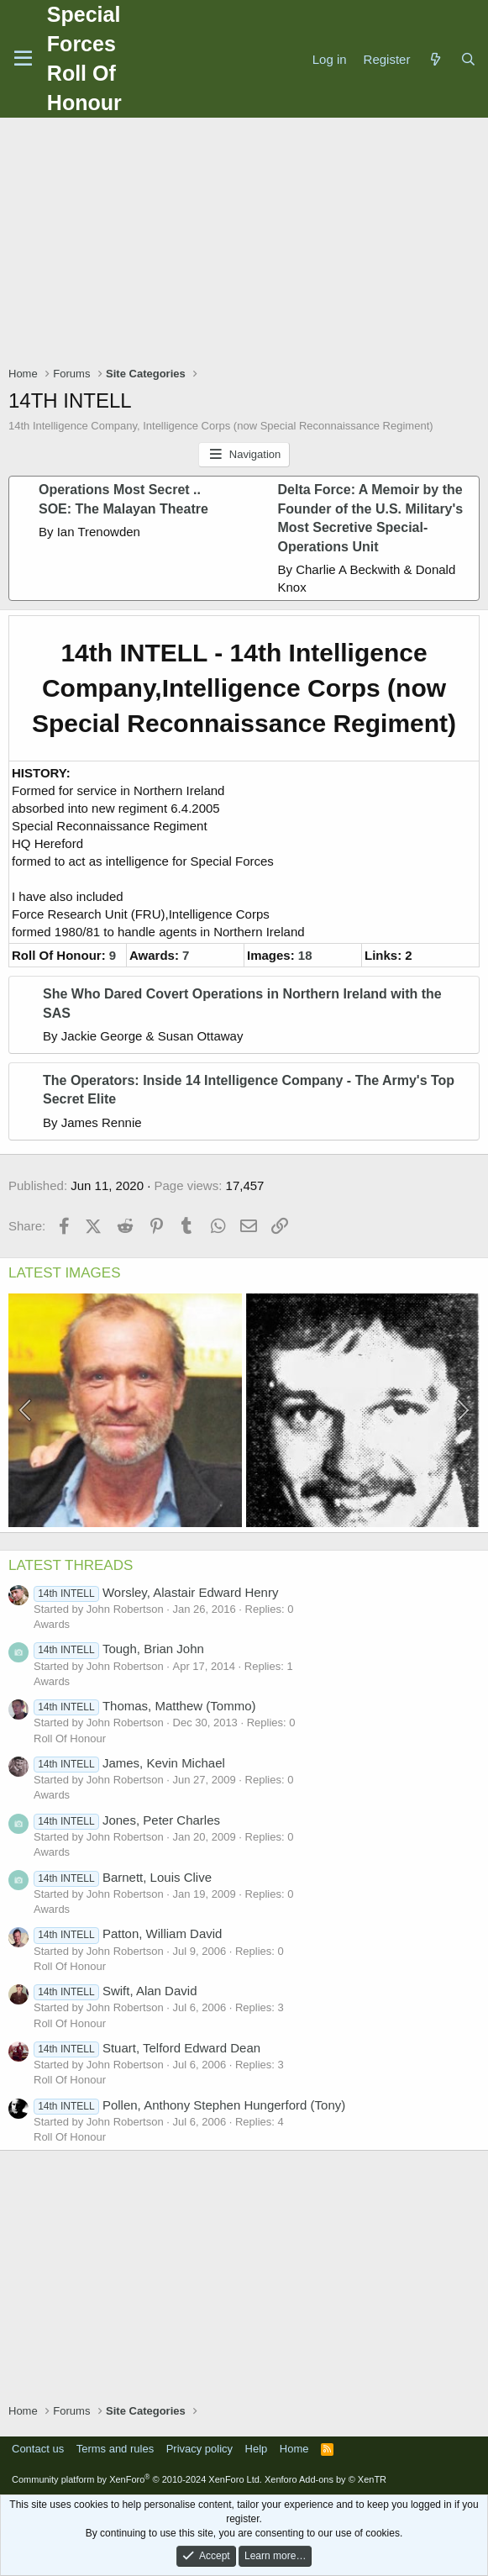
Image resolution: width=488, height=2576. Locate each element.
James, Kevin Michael (129, 1763)
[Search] (468, 59)
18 (305, 955)
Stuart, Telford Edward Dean (147, 2048)
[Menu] (23, 59)
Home (294, 2448)
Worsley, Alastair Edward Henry (156, 1592)
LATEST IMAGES (64, 1273)
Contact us (38, 2448)
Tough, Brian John (119, 1648)
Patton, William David (128, 1933)
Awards (52, 1624)
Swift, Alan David (115, 1990)
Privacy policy (199, 2448)
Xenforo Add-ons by (325, 2479)
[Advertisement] (248, 243)
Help (256, 2448)
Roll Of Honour (70, 1738)
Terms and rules (115, 2448)
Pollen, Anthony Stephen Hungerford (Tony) (189, 2105)
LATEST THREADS (70, 1565)
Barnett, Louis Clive (123, 1877)
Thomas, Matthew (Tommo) (144, 1706)
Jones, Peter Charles (127, 1820)
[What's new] (434, 59)
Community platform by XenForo (137, 2479)
